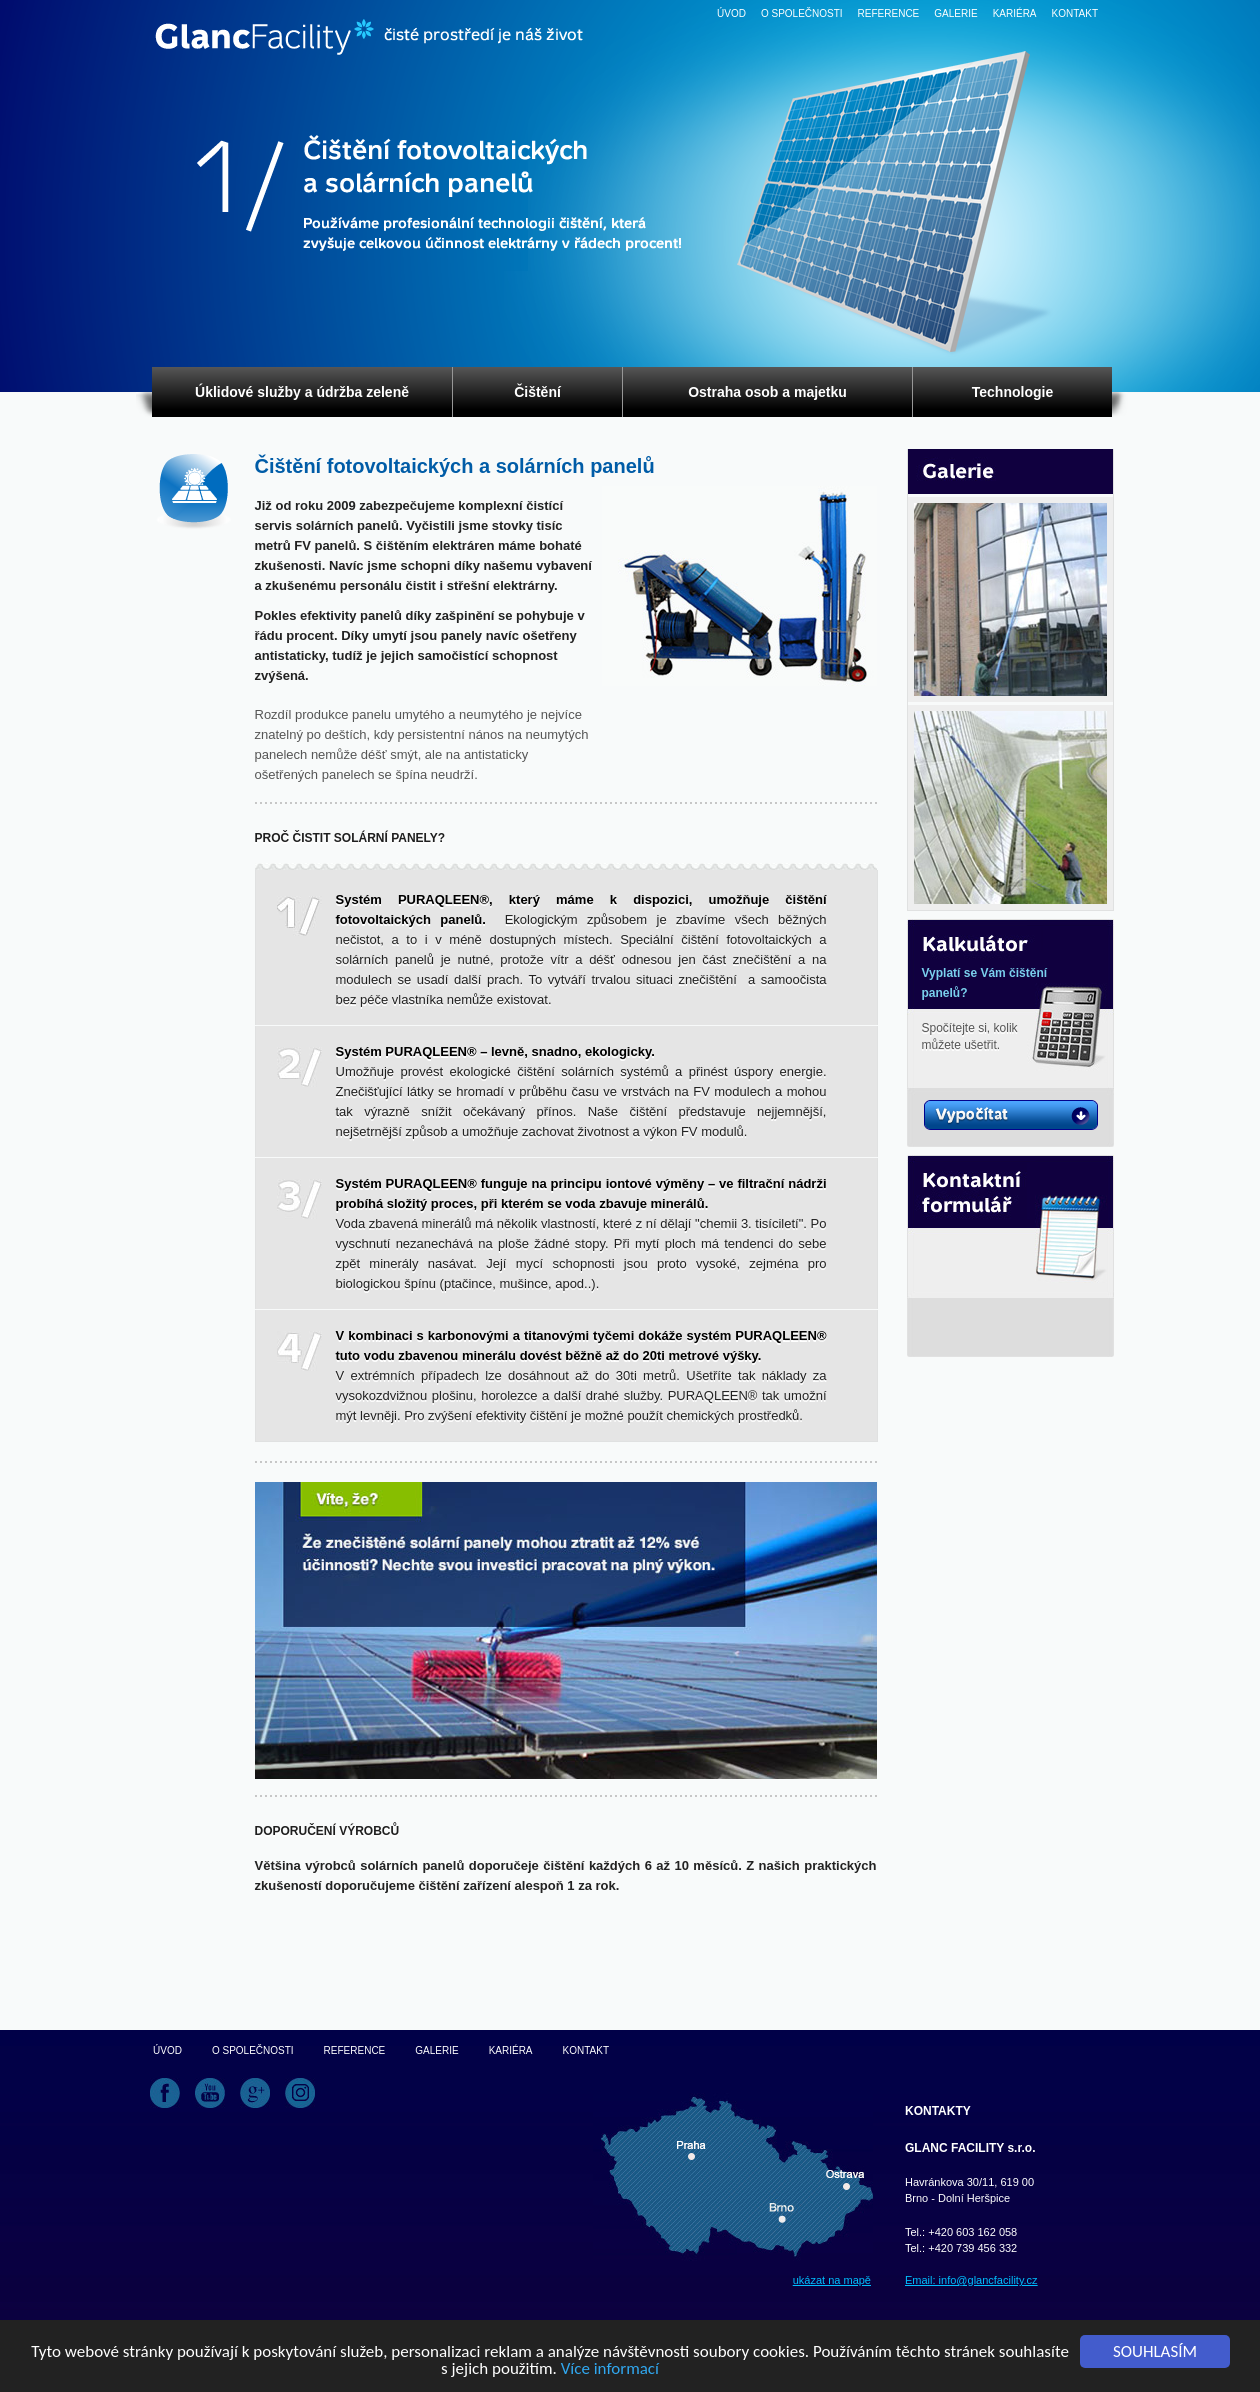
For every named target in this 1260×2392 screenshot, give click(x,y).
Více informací (610, 2369)
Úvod (731, 13)
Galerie (955, 13)
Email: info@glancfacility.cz (971, 2280)
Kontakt (1075, 13)
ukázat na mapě (832, 2280)
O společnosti (802, 13)
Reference (889, 13)
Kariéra (1015, 13)
